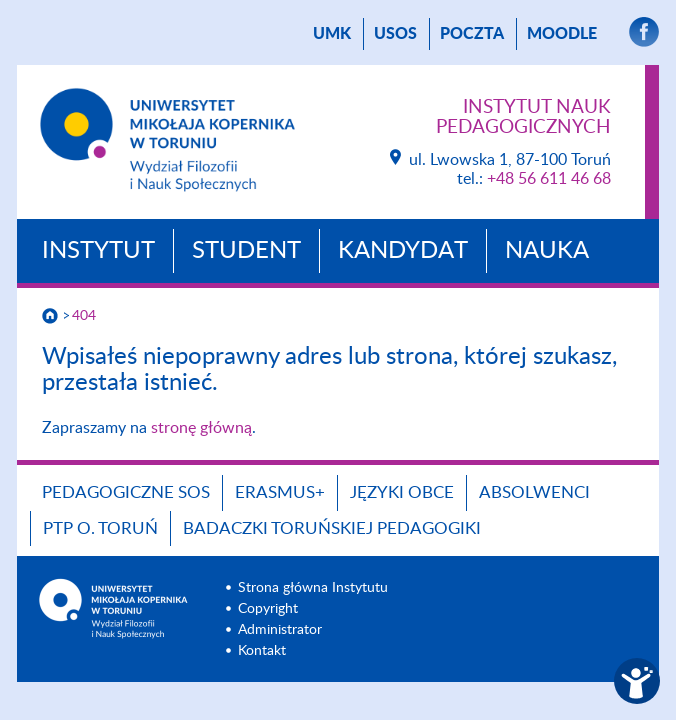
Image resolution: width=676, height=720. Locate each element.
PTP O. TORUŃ (100, 528)
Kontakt (262, 651)
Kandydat (403, 251)
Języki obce (402, 492)
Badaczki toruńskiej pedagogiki (332, 528)
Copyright (268, 609)
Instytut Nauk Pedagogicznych (523, 117)
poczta (472, 34)
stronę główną (201, 428)
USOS (395, 34)
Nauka (547, 251)
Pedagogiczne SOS (126, 492)
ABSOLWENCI (534, 492)
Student (246, 251)
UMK (332, 34)
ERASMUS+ (280, 492)
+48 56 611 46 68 (549, 179)
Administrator (280, 630)
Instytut (98, 251)
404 (84, 316)
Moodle (562, 34)
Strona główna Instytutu (313, 588)
